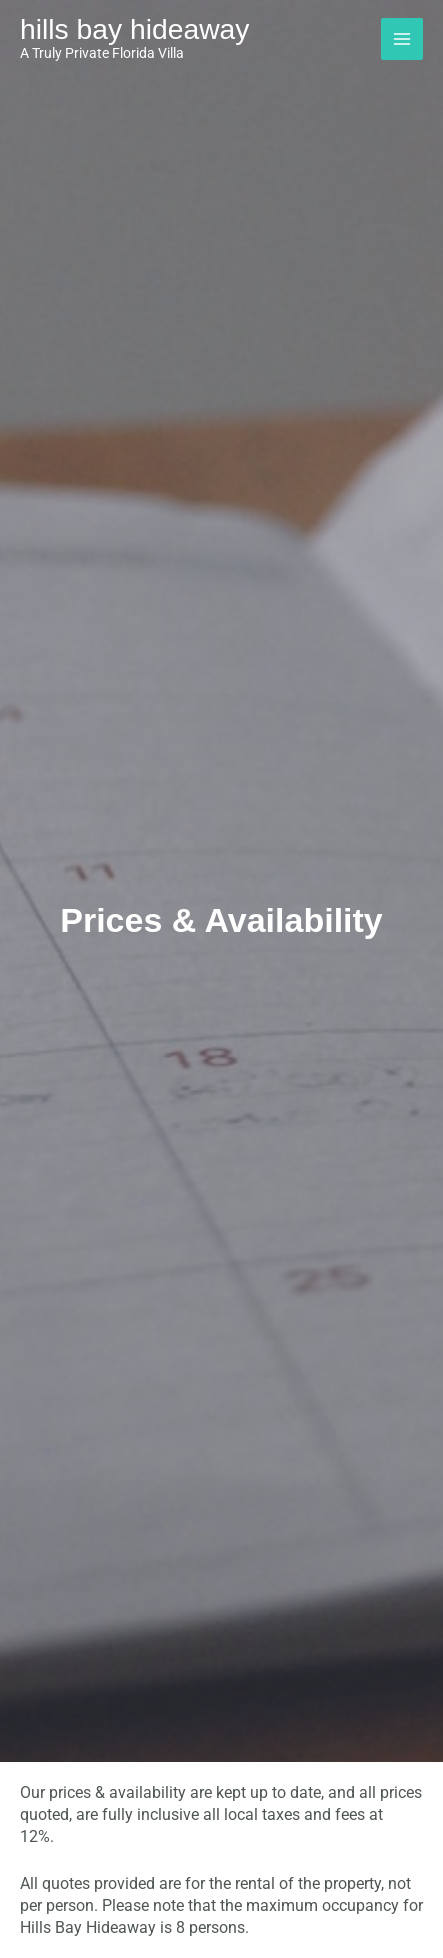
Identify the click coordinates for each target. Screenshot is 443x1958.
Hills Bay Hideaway (134, 29)
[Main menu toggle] (402, 39)
